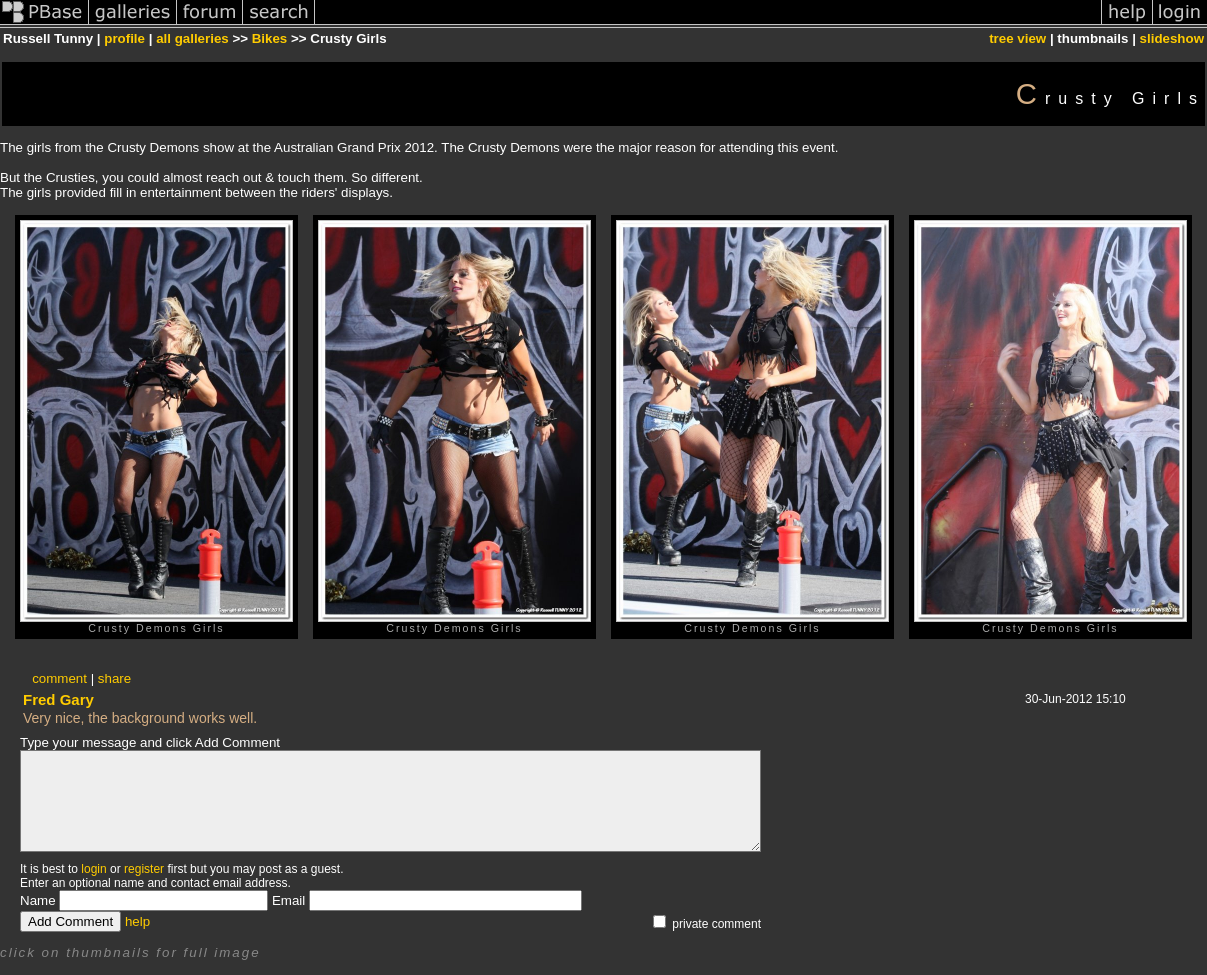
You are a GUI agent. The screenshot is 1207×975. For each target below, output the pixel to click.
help (137, 921)
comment (59, 678)
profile (124, 38)
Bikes (270, 38)
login (93, 869)
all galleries (192, 38)
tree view (1017, 38)
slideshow (1172, 38)
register (144, 869)
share (114, 678)
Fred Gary (58, 699)
